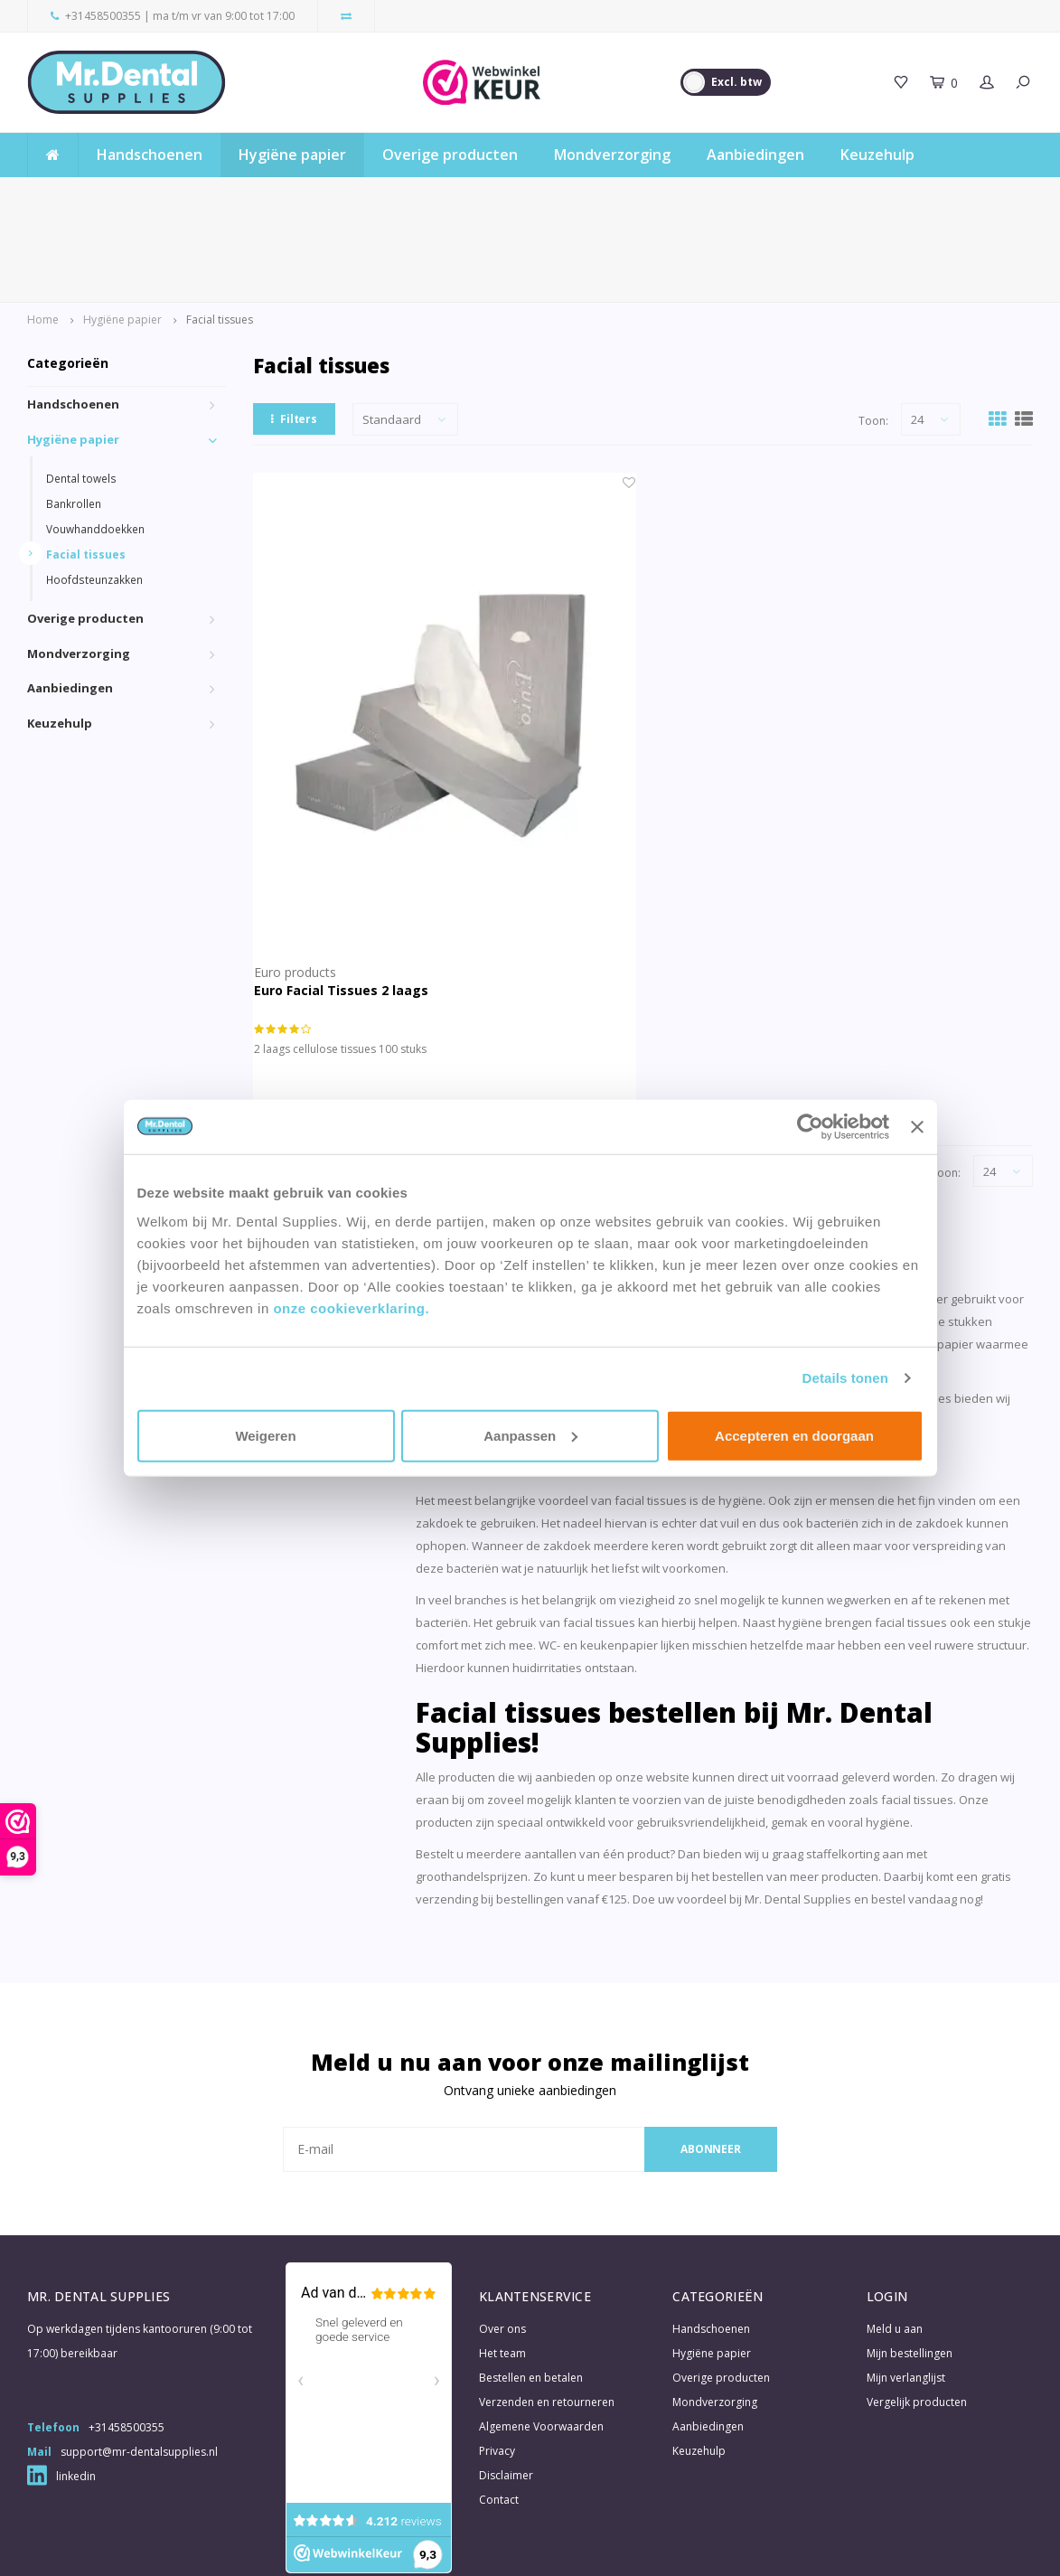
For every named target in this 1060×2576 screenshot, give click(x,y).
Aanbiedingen (755, 155)
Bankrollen (73, 413)
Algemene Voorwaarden (541, 2336)
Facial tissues (219, 229)
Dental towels (81, 388)
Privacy (497, 2360)
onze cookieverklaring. (351, 1307)
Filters (294, 328)
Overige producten (450, 155)
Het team (502, 2262)
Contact (499, 2409)
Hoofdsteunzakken (94, 489)
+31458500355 (103, 16)
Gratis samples (279, 194)
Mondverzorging (612, 155)
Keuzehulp (877, 155)
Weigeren (265, 1435)
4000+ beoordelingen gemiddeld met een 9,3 (555, 194)
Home (43, 229)
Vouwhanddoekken (95, 438)
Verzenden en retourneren (546, 2311)
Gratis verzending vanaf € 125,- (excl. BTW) (908, 194)
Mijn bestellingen (909, 2262)
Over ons (502, 2238)
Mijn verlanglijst (906, 2287)
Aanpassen (530, 1435)
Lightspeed (303, 2546)
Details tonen (845, 1378)
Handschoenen (149, 155)
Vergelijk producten (917, 2311)
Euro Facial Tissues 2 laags (341, 899)
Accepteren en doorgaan (794, 1435)
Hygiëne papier (292, 155)
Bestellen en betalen (531, 2287)
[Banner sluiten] (917, 1127)
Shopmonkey (423, 2546)
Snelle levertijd (78, 194)
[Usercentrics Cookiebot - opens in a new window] (810, 1127)
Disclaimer (506, 2385)
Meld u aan (895, 2238)
